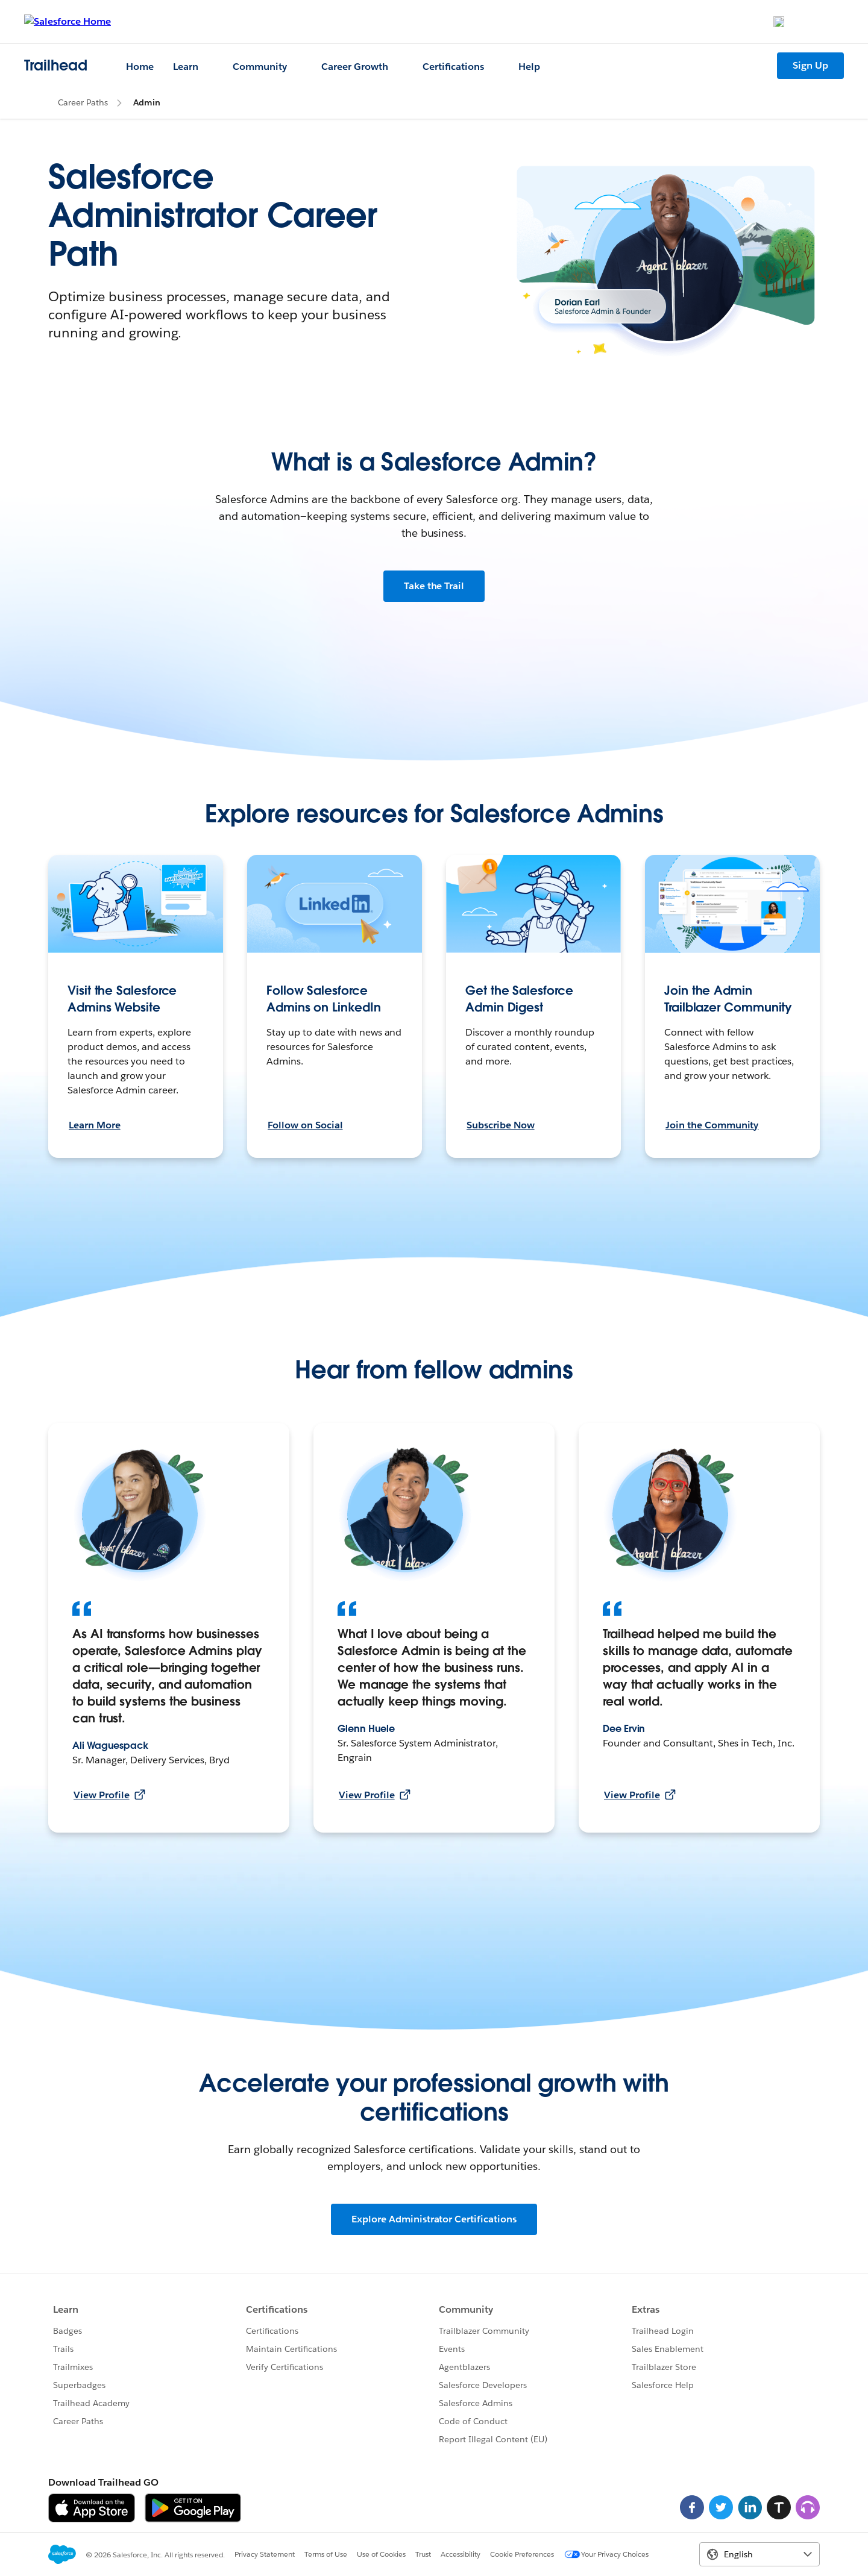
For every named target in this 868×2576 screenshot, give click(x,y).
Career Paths (83, 102)
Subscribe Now (501, 1125)
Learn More (95, 1125)
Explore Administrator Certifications (434, 2219)
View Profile (109, 1795)
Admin (146, 102)
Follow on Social (305, 1125)
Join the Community (711, 1125)
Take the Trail (434, 586)
